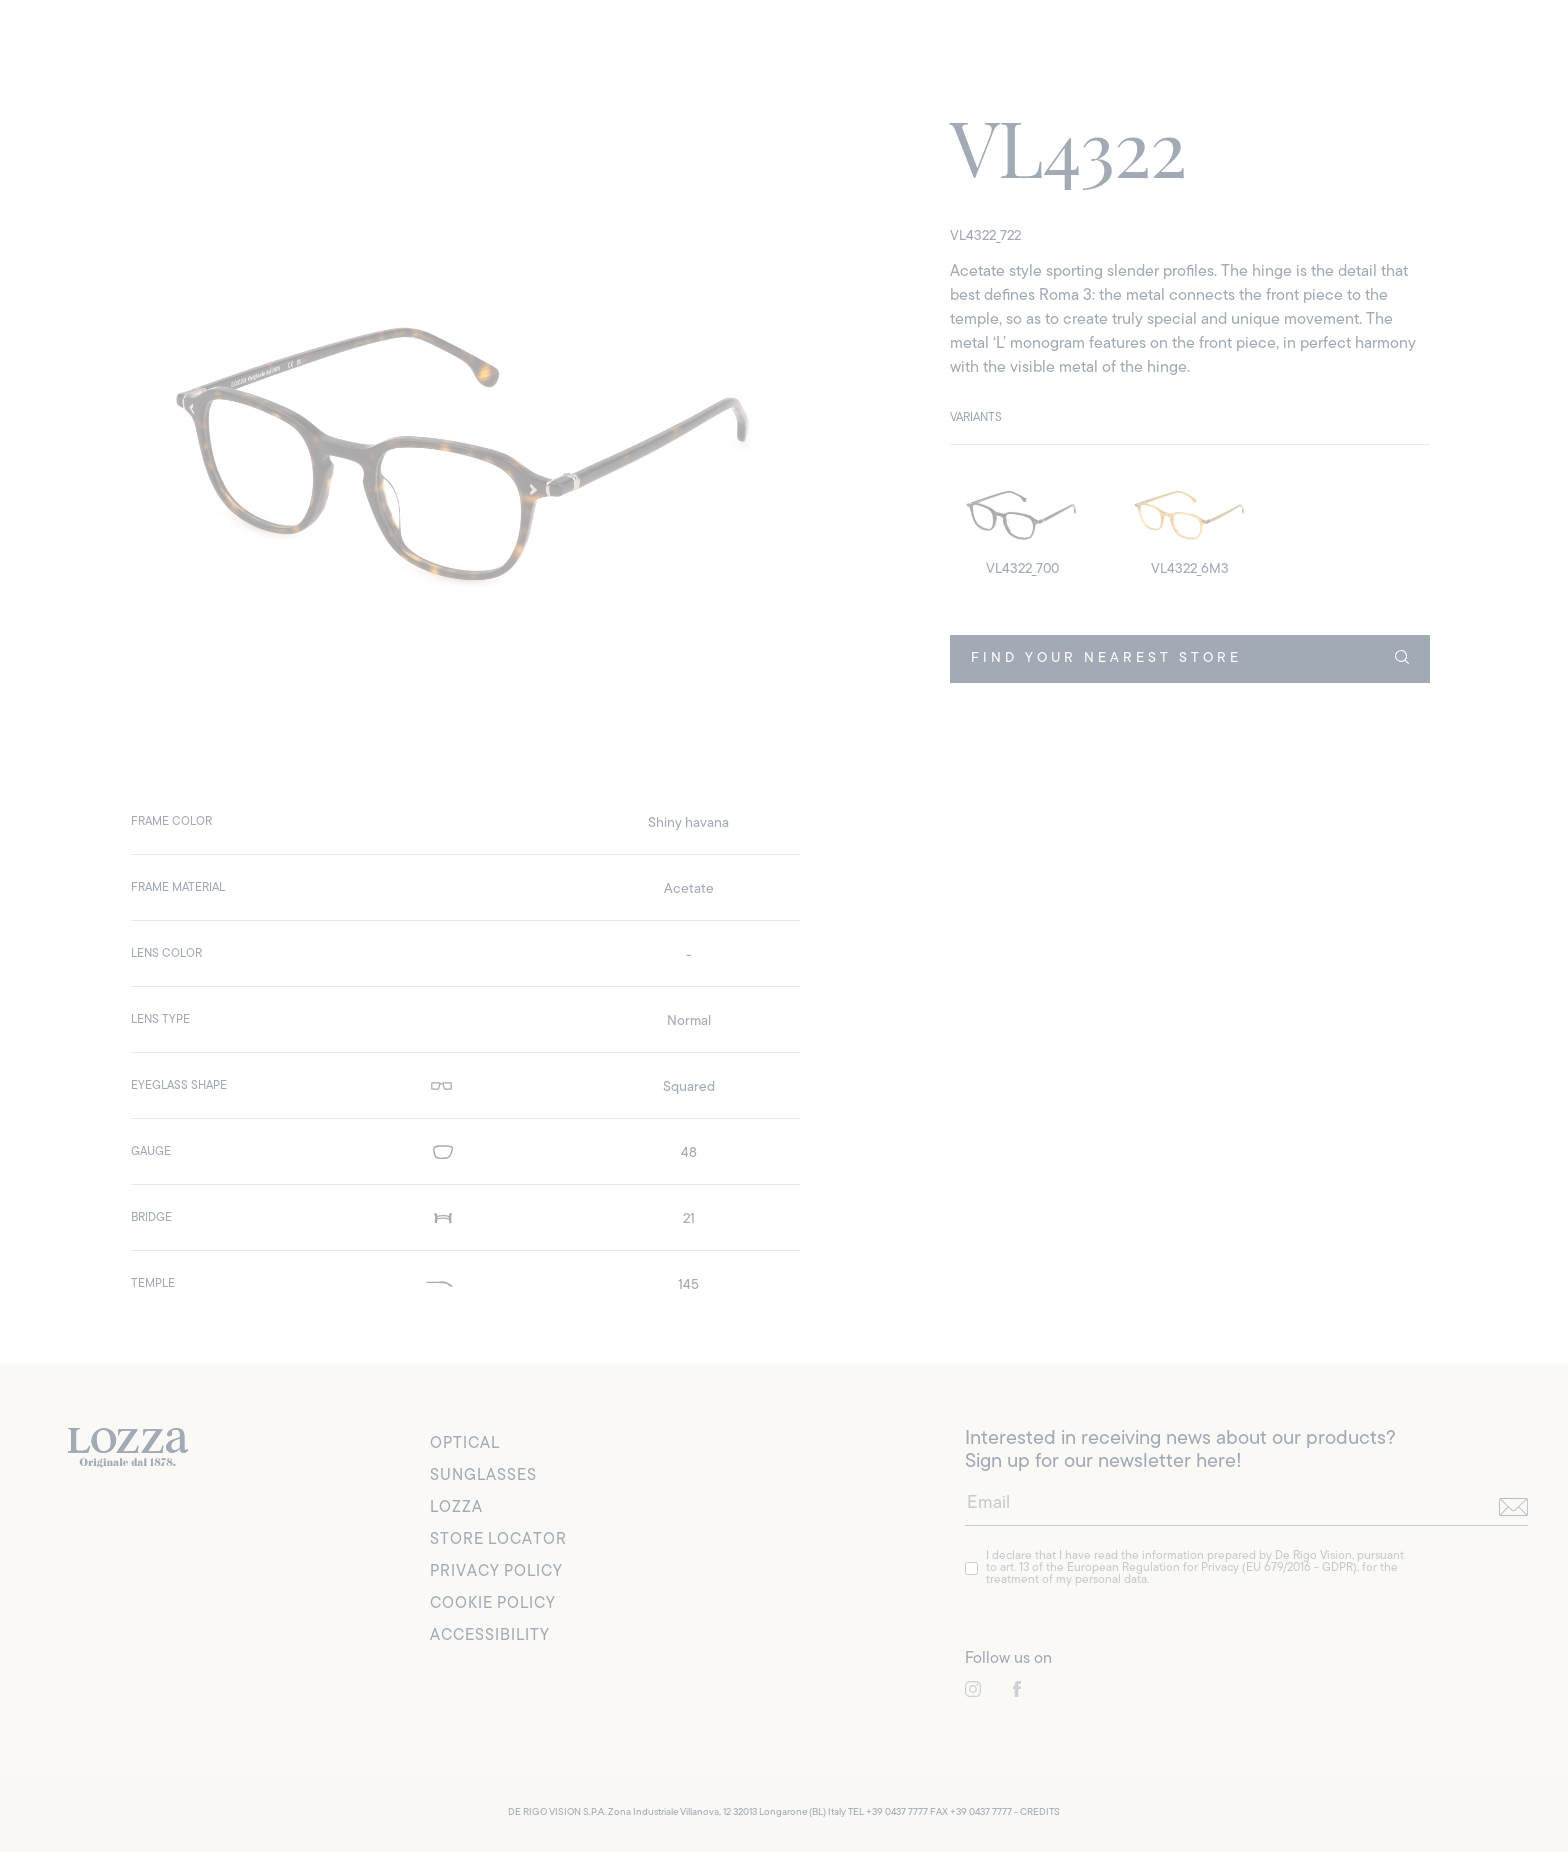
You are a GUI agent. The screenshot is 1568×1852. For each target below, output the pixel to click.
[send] (1513, 1508)
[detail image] (1022, 524)
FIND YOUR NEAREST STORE (1190, 658)
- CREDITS (1037, 1812)
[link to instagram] (973, 1689)
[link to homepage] (128, 1448)
